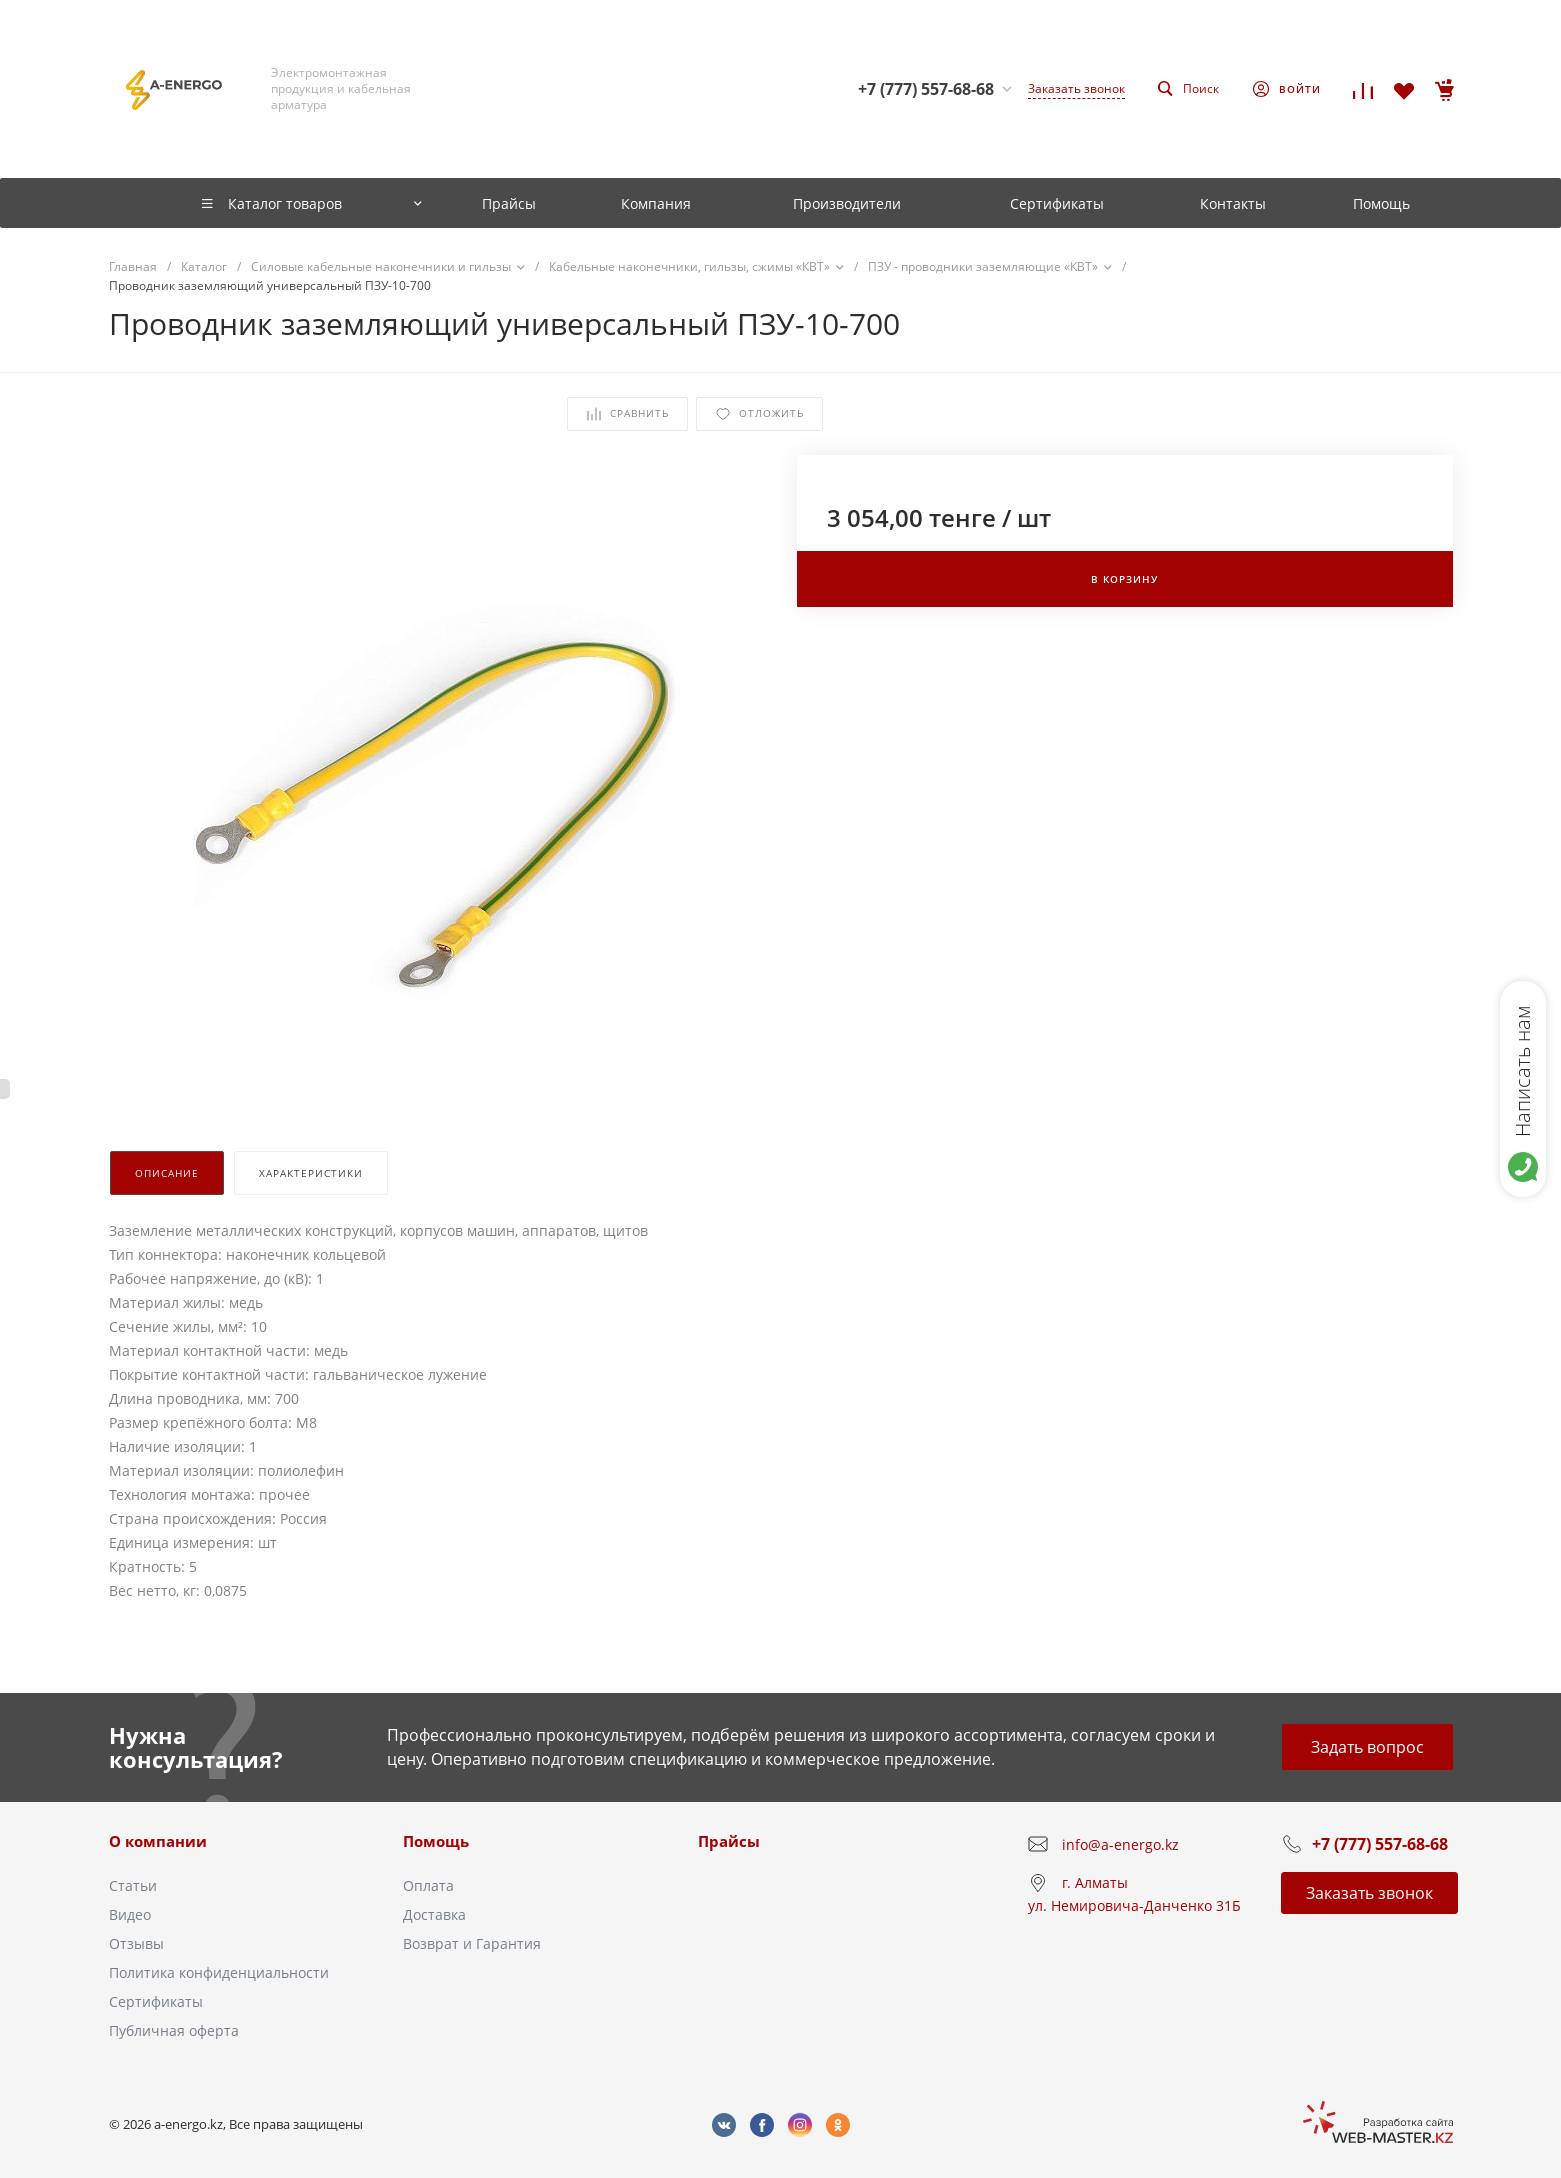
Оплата (428, 1885)
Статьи (133, 1885)
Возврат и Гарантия (472, 1943)
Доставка (434, 1914)
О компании (158, 1841)
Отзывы (136, 1943)
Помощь (436, 1841)
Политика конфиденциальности (219, 1972)
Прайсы (729, 1841)
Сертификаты (156, 2001)
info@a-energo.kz (1120, 1844)
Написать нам (1522, 1071)
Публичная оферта (174, 2030)
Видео (130, 1914)
